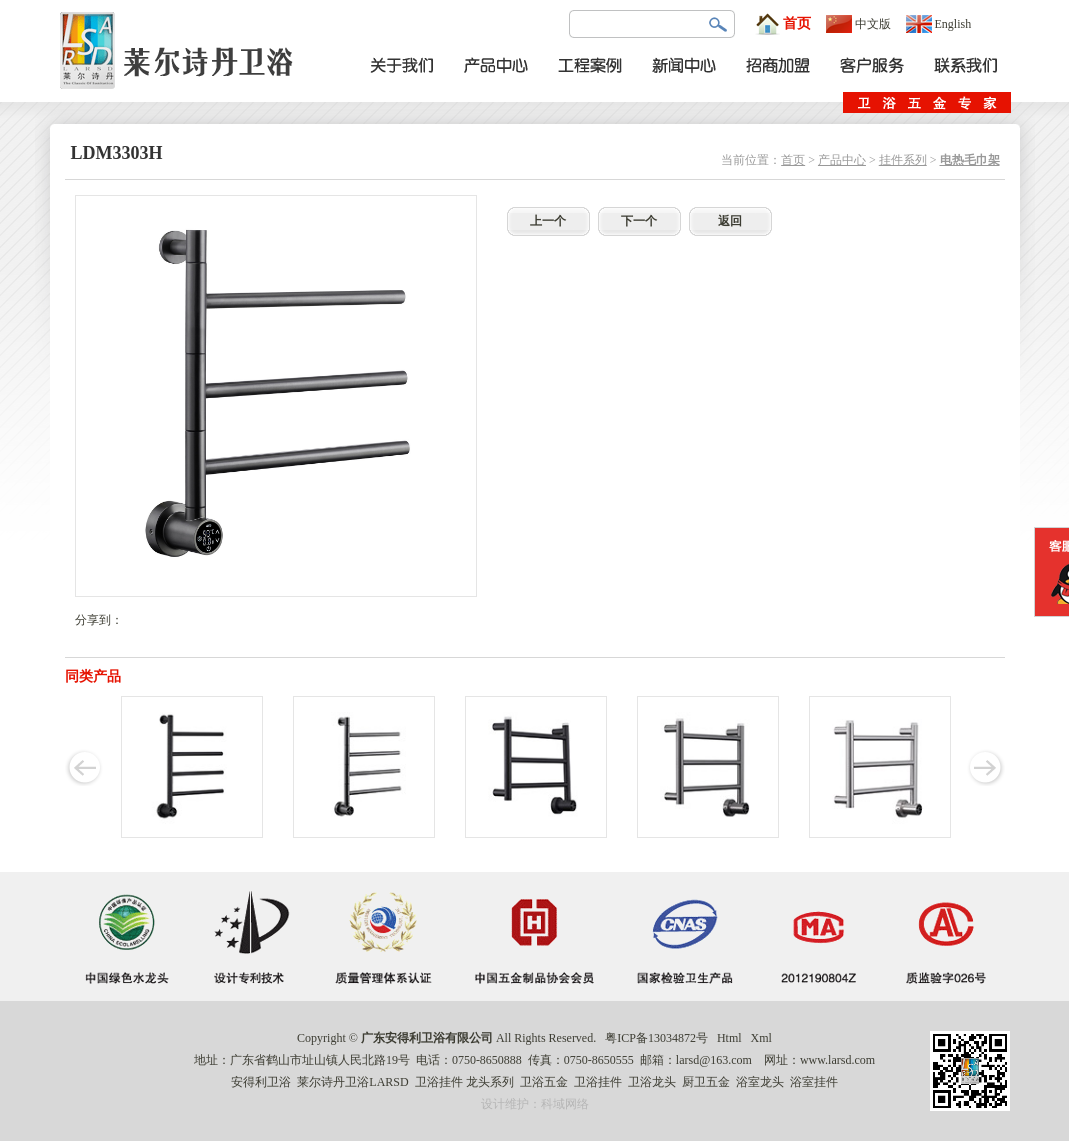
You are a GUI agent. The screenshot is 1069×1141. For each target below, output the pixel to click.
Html (729, 1038)
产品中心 (842, 160)
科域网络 (565, 1104)
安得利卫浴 (261, 1082)
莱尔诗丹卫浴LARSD (352, 1082)
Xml (761, 1038)
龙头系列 (490, 1082)
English (939, 24)
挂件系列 (903, 160)
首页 (783, 24)
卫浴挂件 (439, 1082)
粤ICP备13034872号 (656, 1038)
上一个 (548, 221)
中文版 (858, 24)
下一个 (639, 221)
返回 (730, 221)
